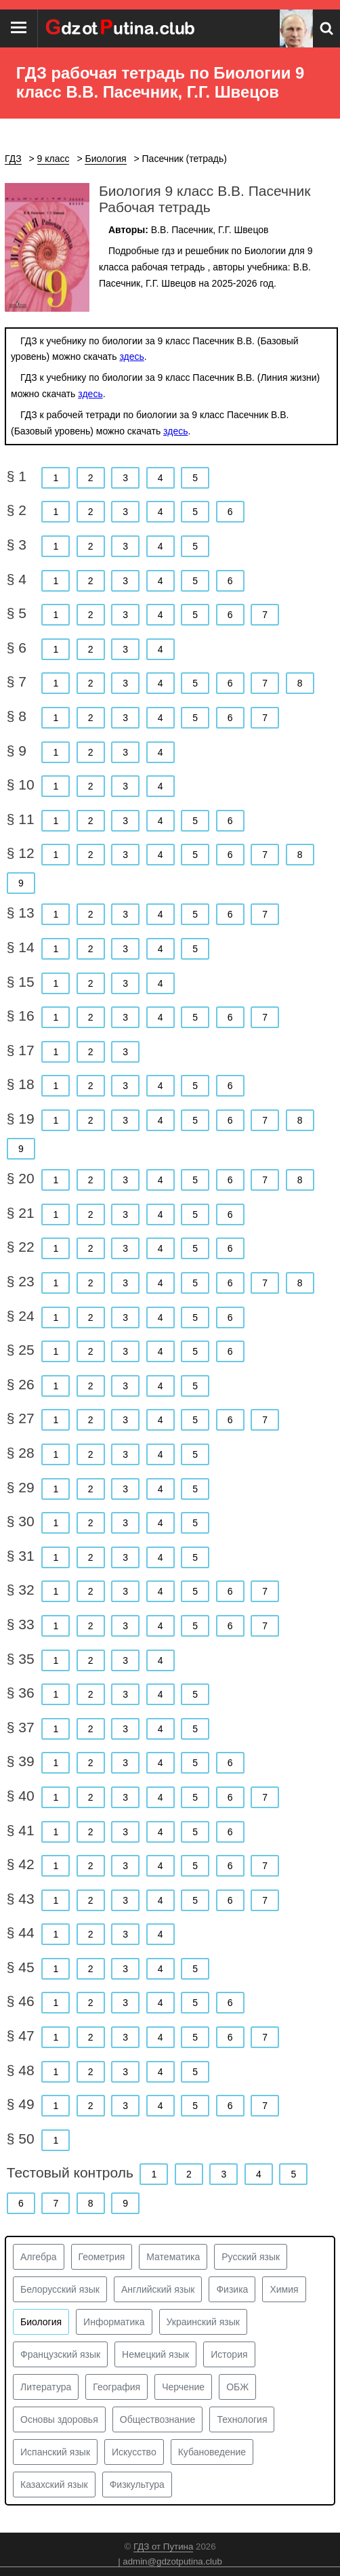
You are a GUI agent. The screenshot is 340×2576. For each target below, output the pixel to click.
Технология (242, 2419)
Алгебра (38, 2256)
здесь (131, 356)
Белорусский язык (60, 2289)
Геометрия (102, 2256)
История (229, 2354)
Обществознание (158, 2419)
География (116, 2386)
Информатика (113, 2321)
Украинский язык (203, 2321)
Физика (232, 2289)
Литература (45, 2386)
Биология (41, 2321)
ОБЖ (237, 2386)
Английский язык (158, 2289)
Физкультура (137, 2484)
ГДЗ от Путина (163, 2546)
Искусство (134, 2452)
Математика (173, 2256)
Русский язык (250, 2256)
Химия (284, 2289)
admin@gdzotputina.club (172, 2561)
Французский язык (60, 2354)
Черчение (183, 2386)
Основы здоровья (59, 2419)
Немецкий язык (155, 2354)
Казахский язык (54, 2484)
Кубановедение (212, 2452)
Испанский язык (55, 2452)
